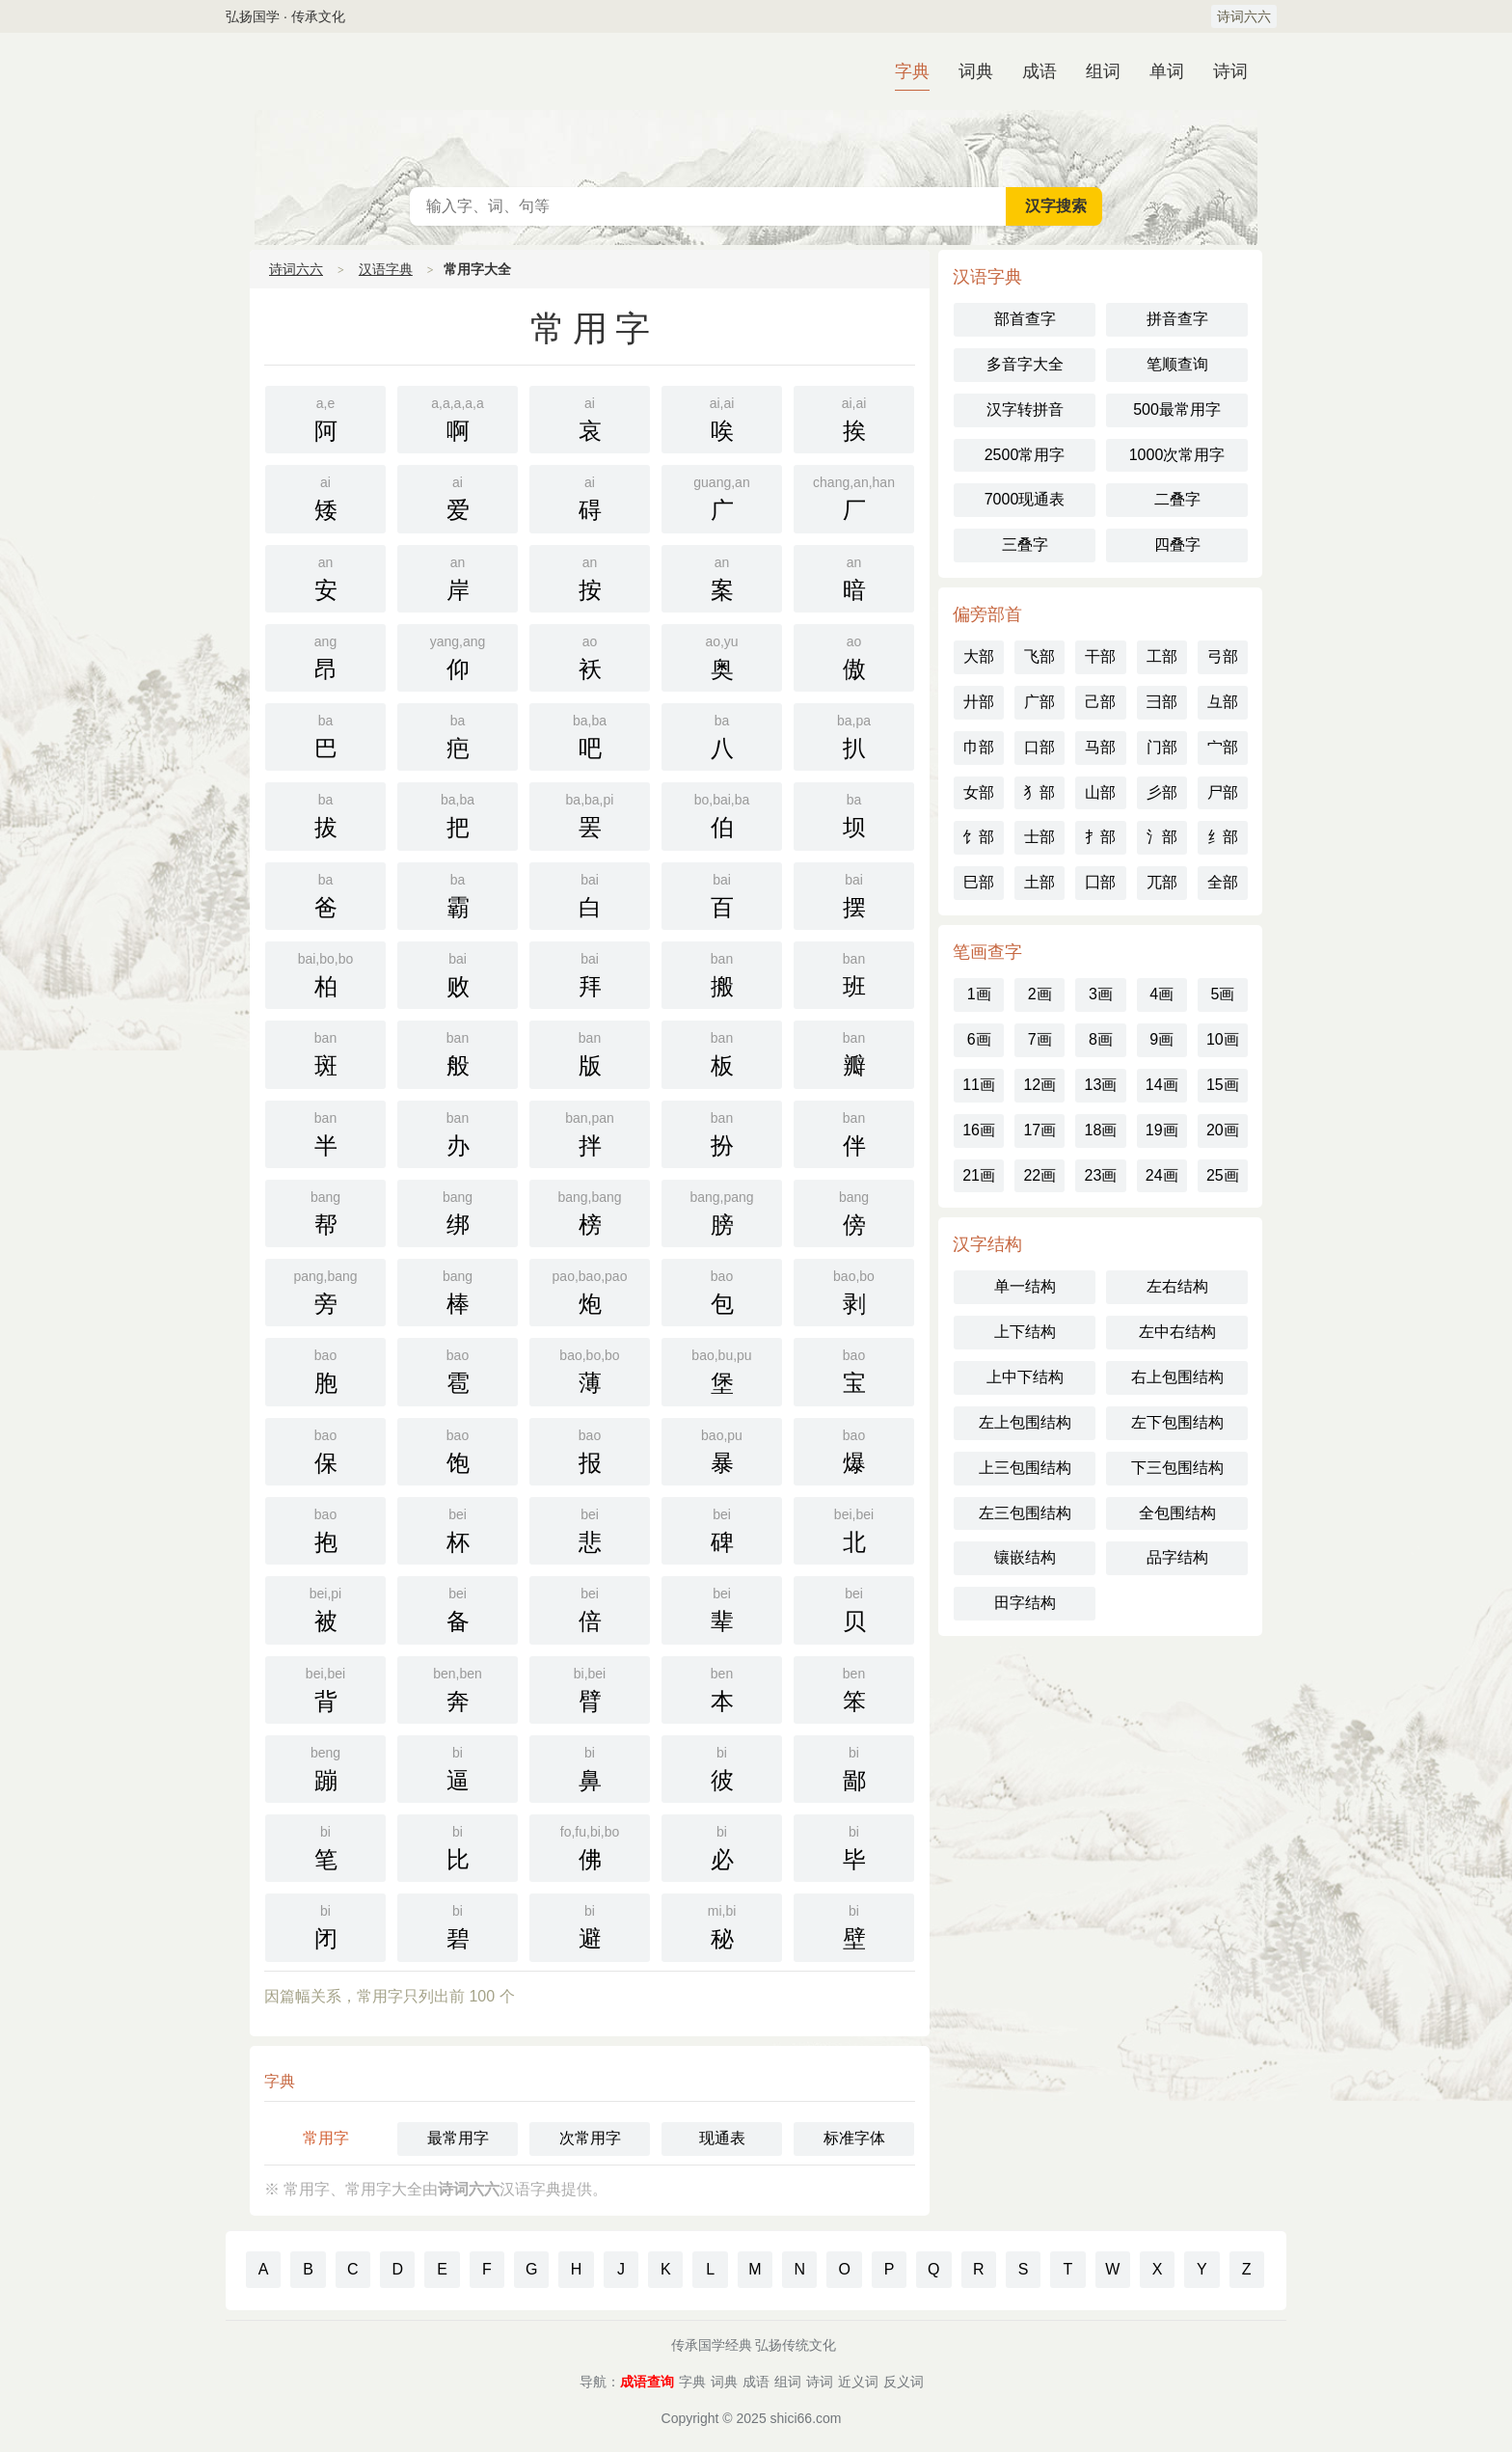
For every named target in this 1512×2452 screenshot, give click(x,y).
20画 (1222, 1130)
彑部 (1222, 702)
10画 (1222, 1039)
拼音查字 (1177, 319)
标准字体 (854, 2138)
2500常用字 (1025, 455)
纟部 (1222, 837)
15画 (1222, 1084)
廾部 (978, 702)
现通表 (722, 2138)
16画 (978, 1130)
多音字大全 (1025, 364)
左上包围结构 (1025, 1422)
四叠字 (1177, 544)
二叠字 (1177, 499)
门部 (1162, 747)
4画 (1161, 994)
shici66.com (806, 2418)
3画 (1101, 994)
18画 (1101, 1130)
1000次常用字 (1177, 455)
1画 (979, 994)
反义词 (903, 2381)
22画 (1039, 1175)
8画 (1101, 1039)
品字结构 (1177, 1557)
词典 (975, 71)
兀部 (1162, 882)
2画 (1040, 994)
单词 (1166, 71)
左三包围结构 (1025, 1513)
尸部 (1222, 792)
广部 (1039, 702)
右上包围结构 (1177, 1377)
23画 (1101, 1175)
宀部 (1222, 747)
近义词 (858, 2381)
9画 (1161, 1039)
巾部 (978, 747)
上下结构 (1025, 1331)
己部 (1100, 702)
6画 (979, 1039)
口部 (1039, 747)
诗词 (1230, 71)
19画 (1162, 1130)
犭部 (1039, 792)
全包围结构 (1177, 1513)
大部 (978, 656)
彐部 (1162, 702)
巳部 (978, 882)
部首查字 (1025, 319)
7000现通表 (1025, 499)
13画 (1101, 1084)
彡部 (1162, 792)
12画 (1039, 1084)
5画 (1222, 994)
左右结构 (1177, 1286)
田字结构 (1025, 1602)
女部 (978, 792)
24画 (1162, 1175)
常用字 (326, 2138)
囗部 (1100, 882)
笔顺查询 (1177, 364)
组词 (1103, 71)
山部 (1100, 792)
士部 (1039, 837)
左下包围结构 (1177, 1422)
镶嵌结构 (1025, 1557)
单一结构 (1025, 1286)
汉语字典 (756, 110)
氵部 (1162, 837)
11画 (978, 1084)
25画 (1222, 1175)
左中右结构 (1177, 1331)
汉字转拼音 (1025, 409)
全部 (1222, 882)
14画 (1162, 1084)
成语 (1039, 71)
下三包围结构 (1177, 1467)
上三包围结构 (1025, 1467)
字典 (912, 71)
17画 (1039, 1130)
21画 (978, 1175)
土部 (1039, 882)
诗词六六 (1244, 16)
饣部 (978, 837)
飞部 (1039, 656)
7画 (1040, 1039)
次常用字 (590, 2138)
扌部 (1100, 837)
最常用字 (458, 2138)
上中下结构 (1025, 1377)
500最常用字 (1177, 409)
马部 (1100, 747)
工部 (1162, 656)
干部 (1100, 656)
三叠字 (1025, 544)
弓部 (1222, 656)
